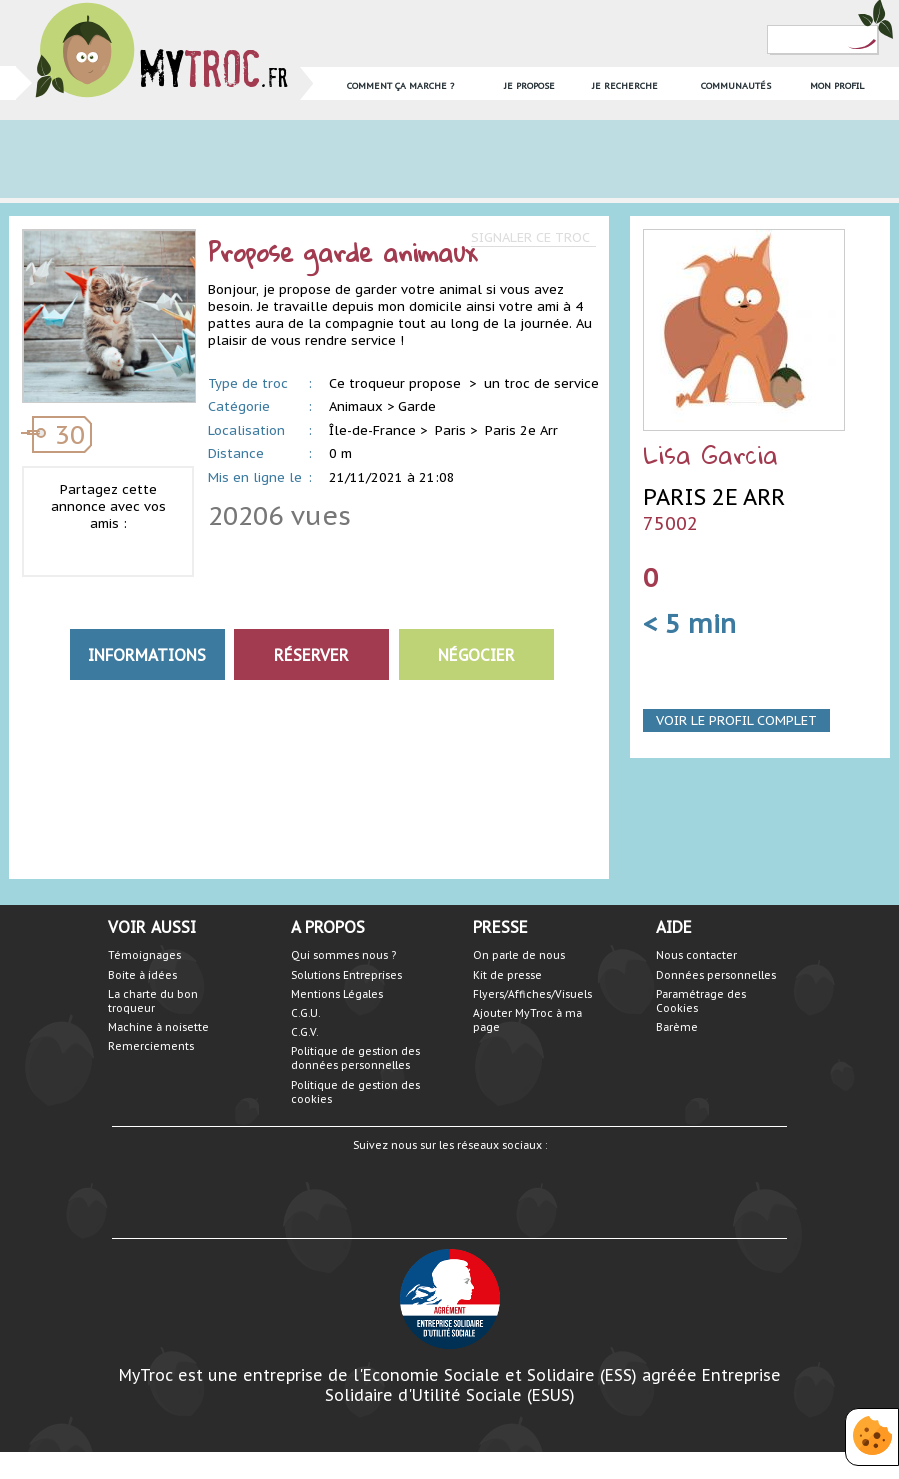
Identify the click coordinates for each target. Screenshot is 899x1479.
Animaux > (361, 406)
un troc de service (541, 383)
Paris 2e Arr (521, 430)
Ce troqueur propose (397, 383)
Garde (417, 406)
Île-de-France (372, 430)
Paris (450, 430)
